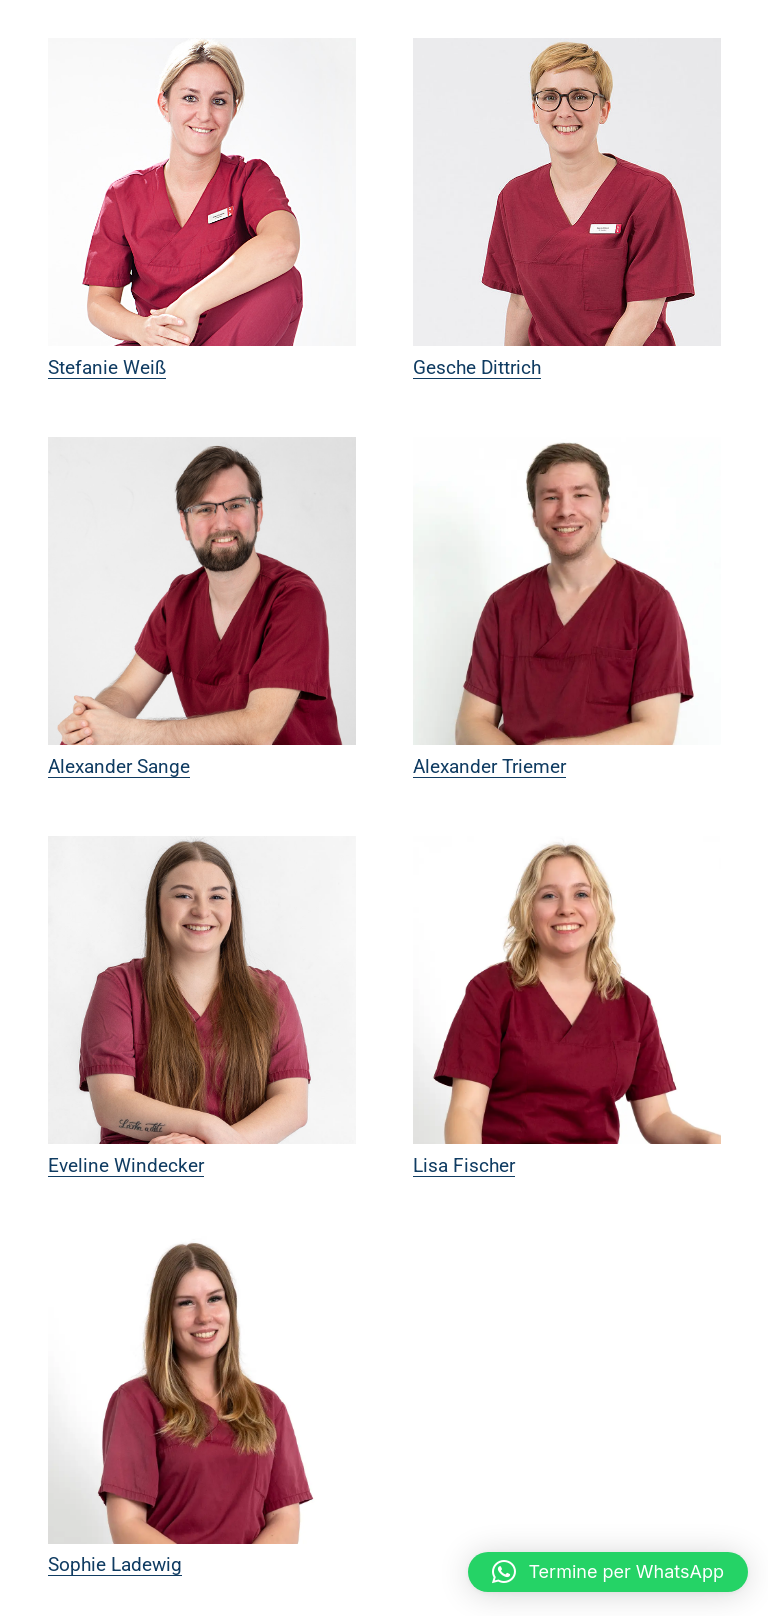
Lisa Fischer (464, 1165)
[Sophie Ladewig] (202, 1390)
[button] (608, 1572)
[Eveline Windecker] (202, 990)
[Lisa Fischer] (567, 990)
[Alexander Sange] (202, 591)
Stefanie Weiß (107, 367)
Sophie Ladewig (115, 1564)
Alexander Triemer (489, 766)
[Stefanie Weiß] (202, 192)
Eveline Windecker (126, 1165)
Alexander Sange (119, 766)
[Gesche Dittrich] (567, 192)
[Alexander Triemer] (567, 591)
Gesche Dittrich (477, 367)
